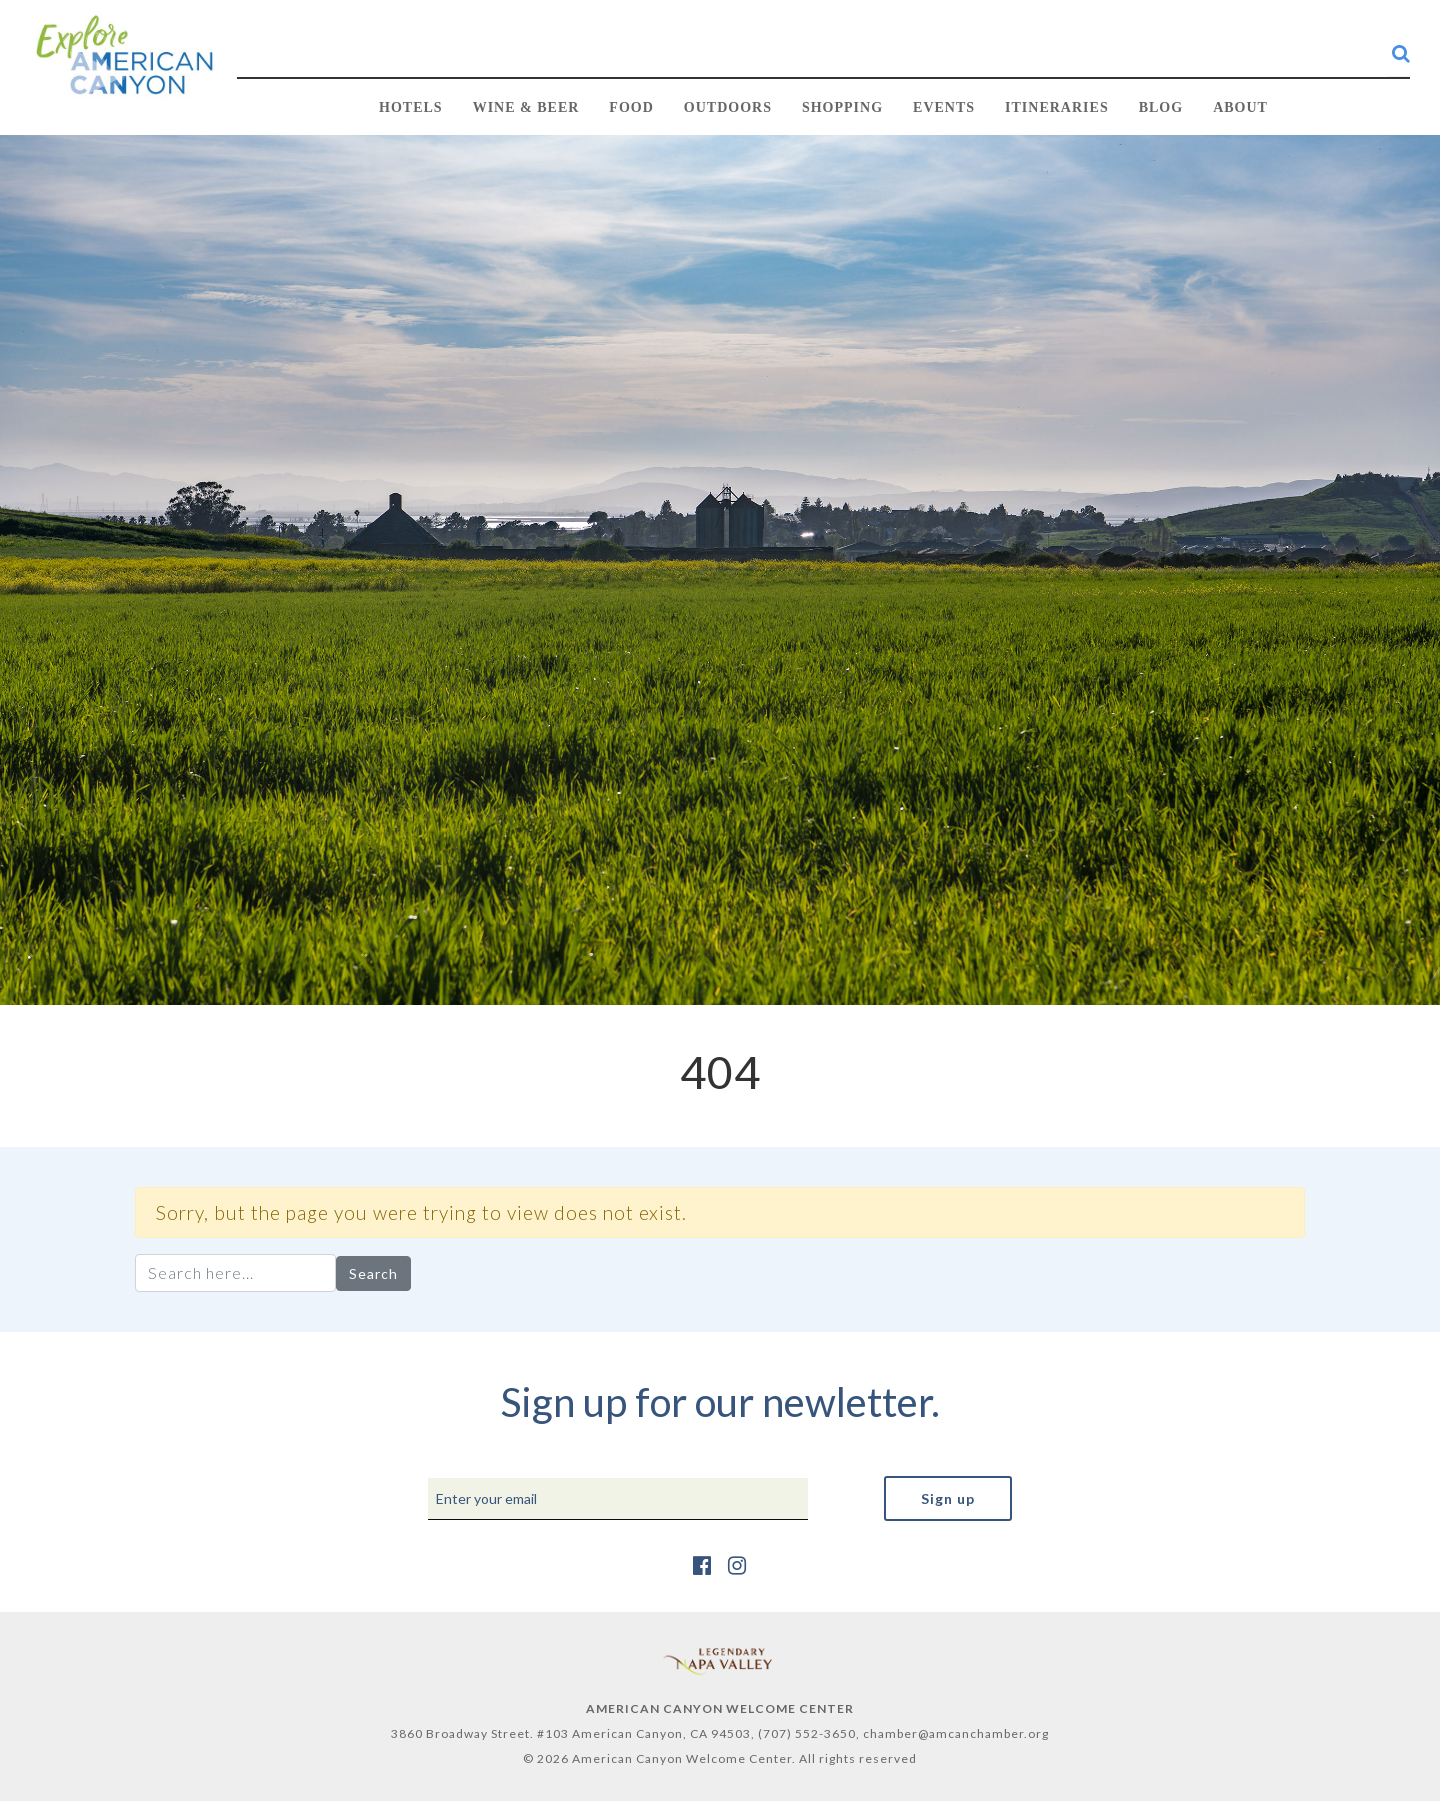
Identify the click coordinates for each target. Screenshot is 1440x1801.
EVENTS (944, 107)
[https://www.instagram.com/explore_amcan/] (737, 1564)
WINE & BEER (526, 107)
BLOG (1161, 107)
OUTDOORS (728, 107)
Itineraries (1057, 107)
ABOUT (1240, 107)
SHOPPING (842, 107)
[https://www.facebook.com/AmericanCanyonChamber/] (702, 1564)
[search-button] (1401, 52)
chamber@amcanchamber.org (956, 1733)
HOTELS (411, 107)
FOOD (631, 107)
